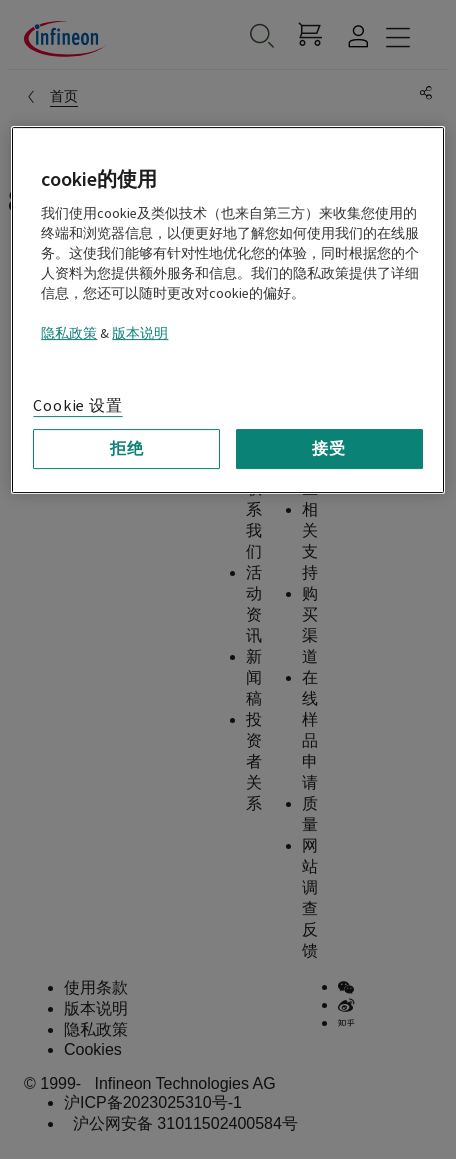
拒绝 (127, 449)
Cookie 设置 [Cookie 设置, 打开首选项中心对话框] (77, 406)
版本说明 (140, 334)
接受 (329, 449)
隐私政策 (69, 334)
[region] (227, 310)
